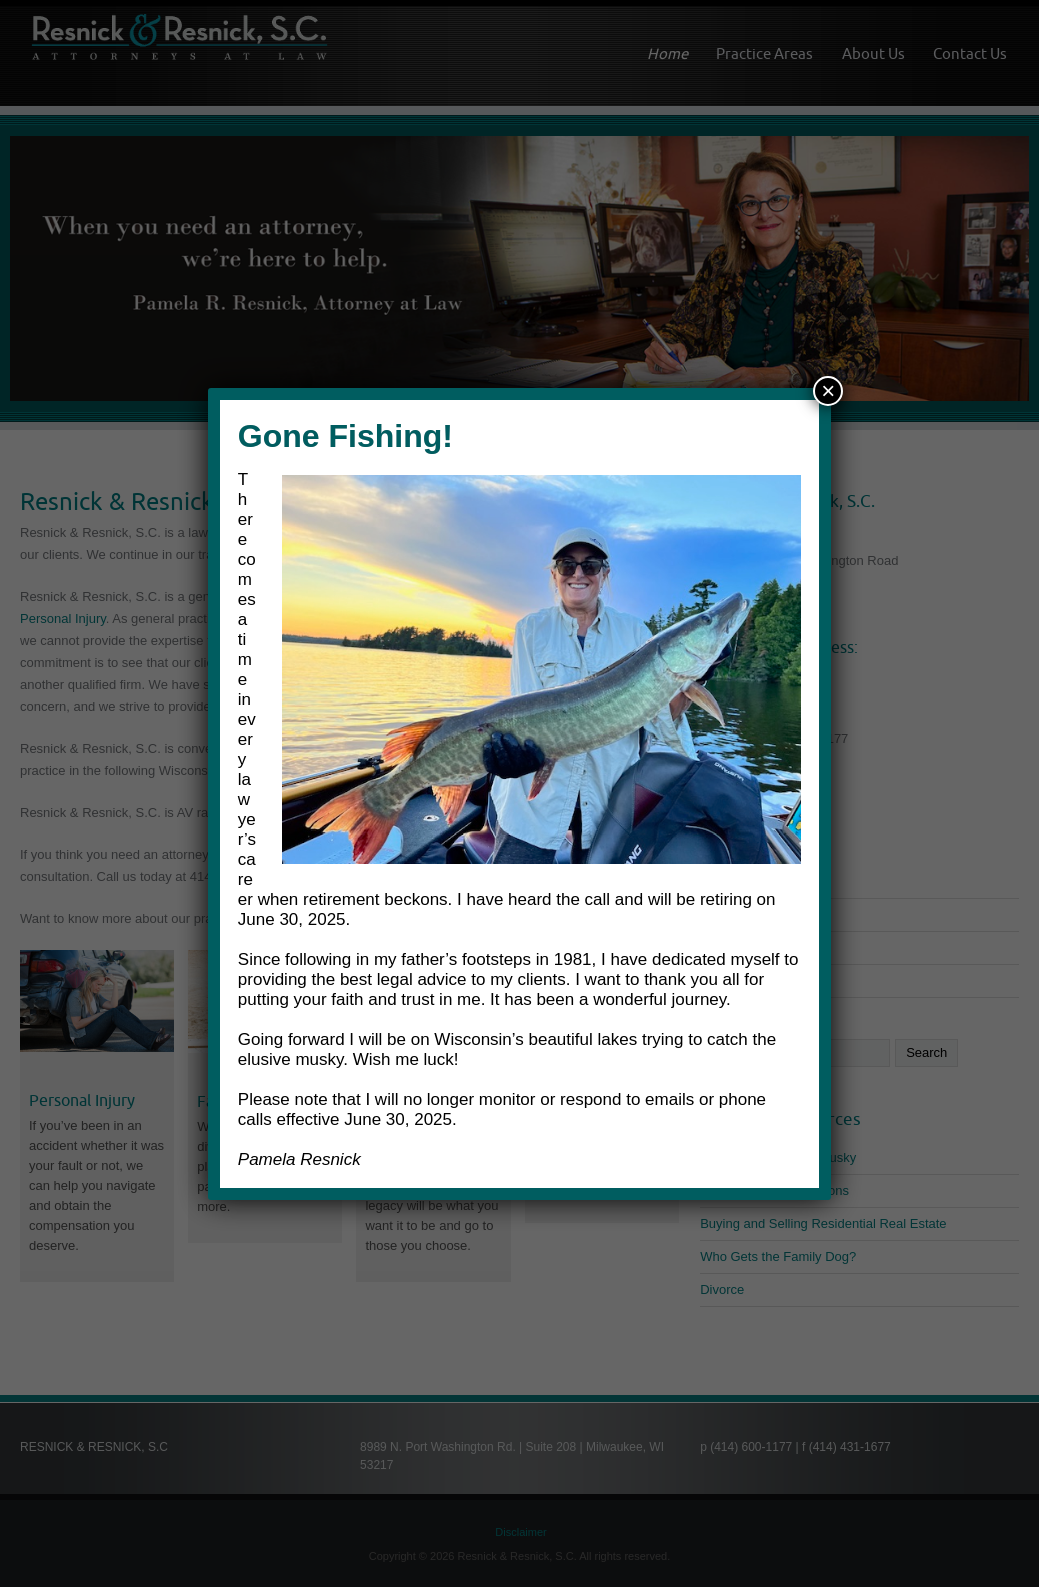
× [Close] (828, 390)
